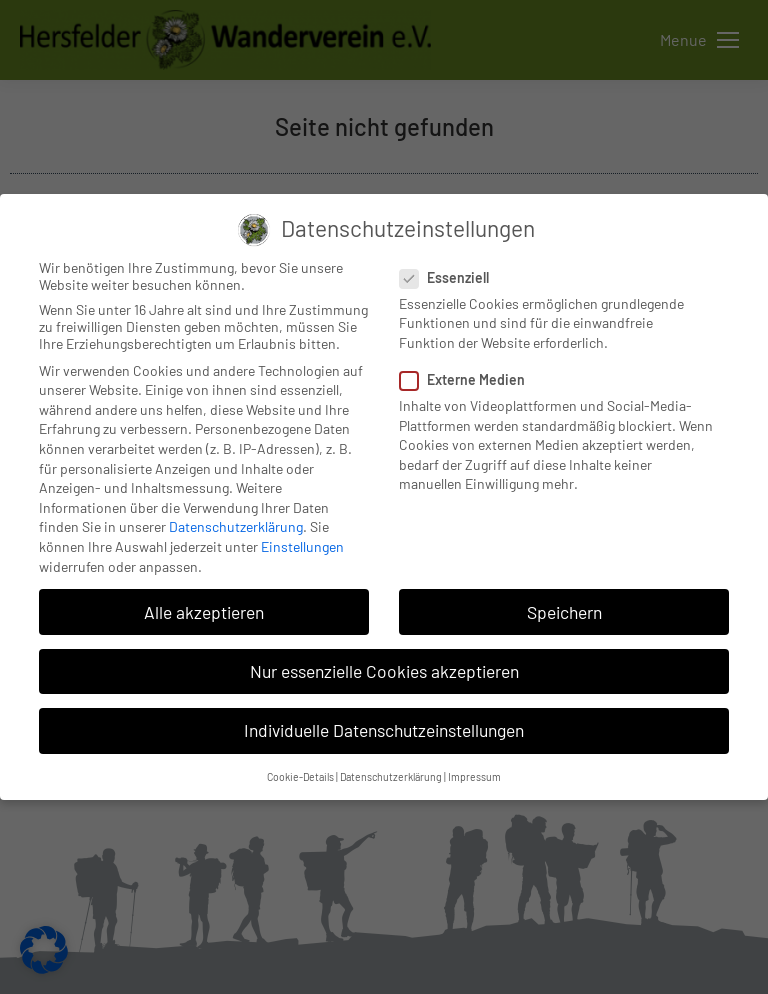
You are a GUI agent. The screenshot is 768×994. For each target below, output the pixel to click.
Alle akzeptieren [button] (204, 612)
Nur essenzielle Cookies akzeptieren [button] (384, 671)
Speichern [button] (564, 612)
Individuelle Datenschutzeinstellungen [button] (384, 730)
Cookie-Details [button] (300, 776)
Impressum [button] (474, 776)
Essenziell (450, 277)
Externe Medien (468, 379)
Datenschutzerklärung (236, 526)
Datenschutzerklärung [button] (391, 776)
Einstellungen (302, 546)
